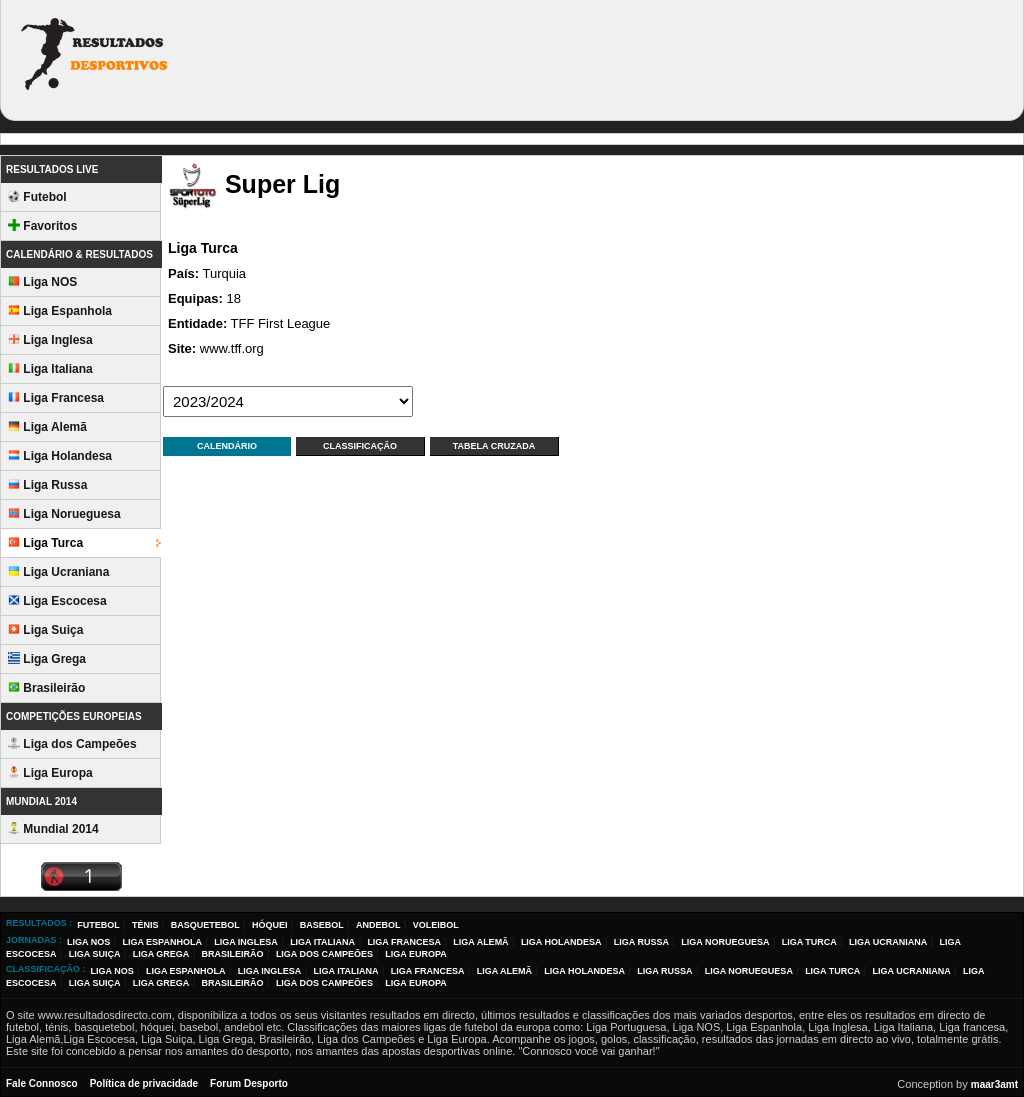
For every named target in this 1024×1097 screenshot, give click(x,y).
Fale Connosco (42, 1083)
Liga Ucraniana (58, 572)
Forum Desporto (249, 1083)
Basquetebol (205, 925)
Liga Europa (50, 773)
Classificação (360, 446)
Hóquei (270, 925)
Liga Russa (47, 485)
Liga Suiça (45, 630)
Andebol (378, 925)
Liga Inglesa (50, 340)
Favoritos (42, 226)
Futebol (37, 197)
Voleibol (436, 925)
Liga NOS (42, 282)
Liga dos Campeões (72, 744)
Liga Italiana (50, 369)
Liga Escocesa (57, 601)
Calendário (227, 446)
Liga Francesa (56, 398)
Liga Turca (45, 543)
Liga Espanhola (60, 311)
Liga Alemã (47, 427)
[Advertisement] (649, 58)
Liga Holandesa (60, 456)
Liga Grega (47, 659)
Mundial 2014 (53, 829)
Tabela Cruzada (494, 446)
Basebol (322, 925)
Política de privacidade (144, 1083)
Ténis (145, 925)
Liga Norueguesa (64, 514)
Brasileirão (46, 688)
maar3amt (994, 1084)
